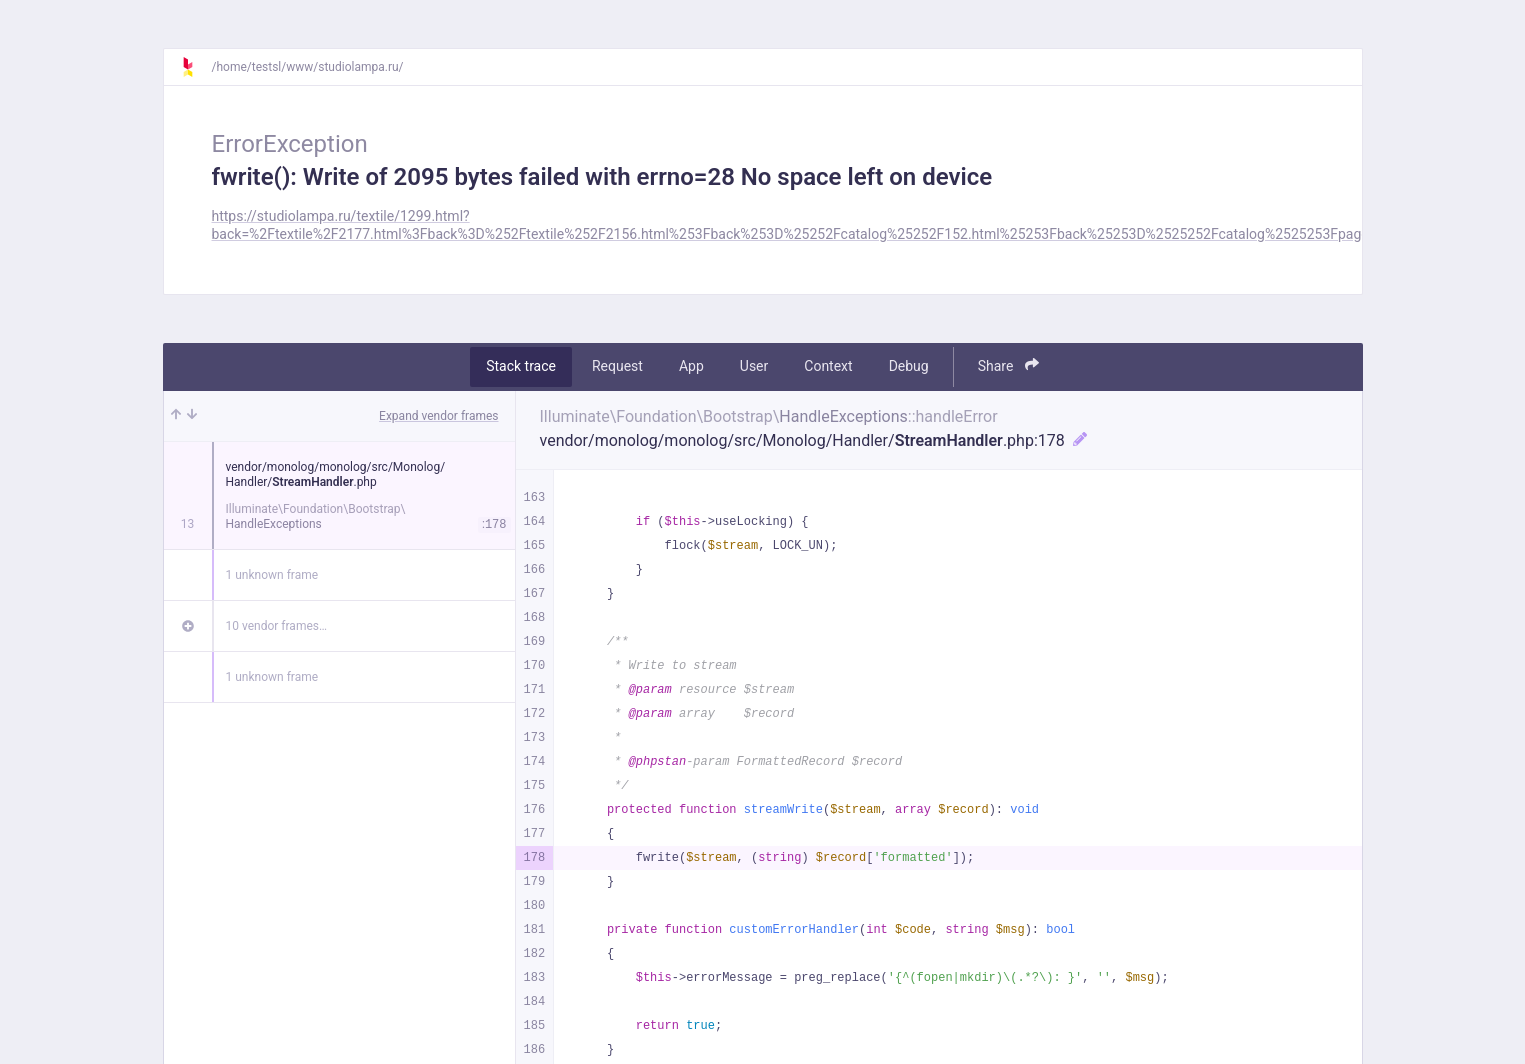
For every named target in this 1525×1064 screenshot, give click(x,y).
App (691, 366)
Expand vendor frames (438, 416)
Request (617, 366)
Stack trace (521, 366)
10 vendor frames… (276, 626)
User (754, 366)
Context (828, 366)
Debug (909, 366)
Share (1008, 365)
